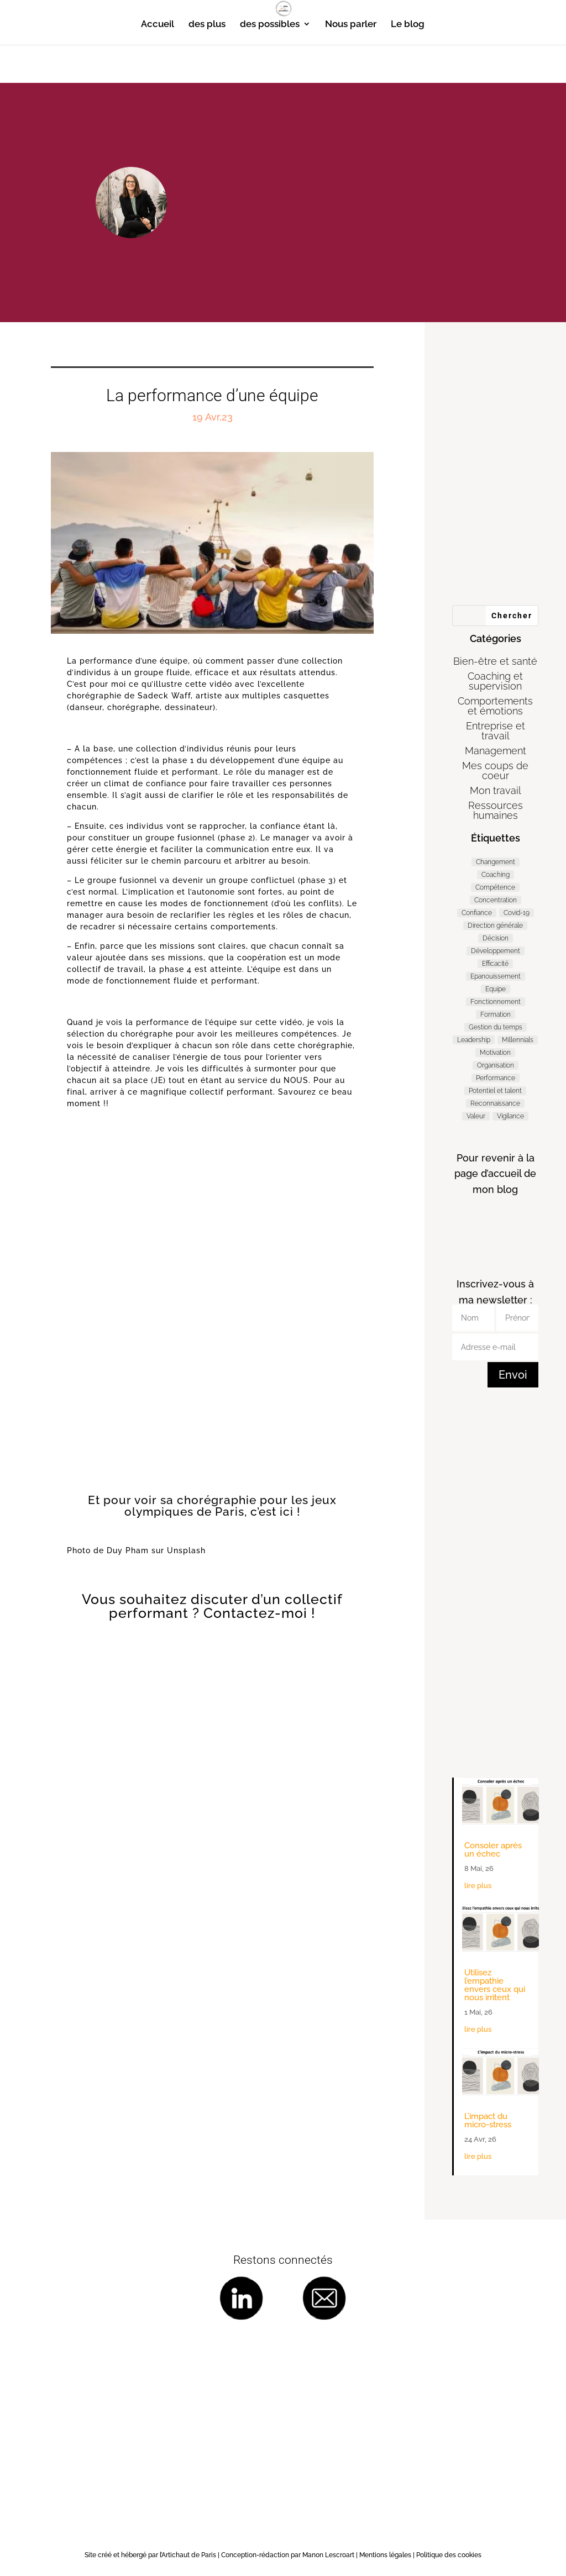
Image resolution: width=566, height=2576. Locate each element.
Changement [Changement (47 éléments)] (495, 862)
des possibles (270, 24)
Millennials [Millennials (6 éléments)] (517, 1040)
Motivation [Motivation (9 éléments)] (495, 1052)
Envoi (513, 1374)
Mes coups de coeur (495, 770)
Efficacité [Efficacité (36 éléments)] (495, 964)
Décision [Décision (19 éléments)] (496, 938)
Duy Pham (128, 1550)
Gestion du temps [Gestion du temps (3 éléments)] (495, 1027)
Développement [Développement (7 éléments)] (495, 951)
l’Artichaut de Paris (188, 2555)
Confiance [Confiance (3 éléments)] (477, 913)
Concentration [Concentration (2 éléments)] (495, 900)
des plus (207, 24)
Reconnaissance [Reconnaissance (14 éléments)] (495, 1103)
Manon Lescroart (328, 2555)
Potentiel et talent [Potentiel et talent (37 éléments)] (495, 1091)
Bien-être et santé (495, 661)
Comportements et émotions (495, 706)
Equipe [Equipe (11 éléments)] (495, 989)
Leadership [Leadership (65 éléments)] (473, 1040)
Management (495, 750)
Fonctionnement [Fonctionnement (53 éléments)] (495, 1002)
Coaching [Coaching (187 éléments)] (495, 875)
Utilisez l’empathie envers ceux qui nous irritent (494, 1985)
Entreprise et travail (495, 731)
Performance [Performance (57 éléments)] (495, 1078)
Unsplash (186, 1550)
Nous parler (350, 24)
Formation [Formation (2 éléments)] (495, 1014)
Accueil (157, 24)
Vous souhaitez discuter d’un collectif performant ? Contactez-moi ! (212, 1606)
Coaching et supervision (495, 681)
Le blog (407, 24)
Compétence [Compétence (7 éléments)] (495, 887)
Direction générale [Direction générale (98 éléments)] (495, 925)
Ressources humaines (495, 810)
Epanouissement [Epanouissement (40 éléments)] (495, 976)
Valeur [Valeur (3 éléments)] (476, 1116)
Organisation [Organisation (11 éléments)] (495, 1065)
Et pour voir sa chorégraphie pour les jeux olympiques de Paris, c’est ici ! (212, 1505)
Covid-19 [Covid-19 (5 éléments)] (517, 913)
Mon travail (495, 790)
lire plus (477, 1885)
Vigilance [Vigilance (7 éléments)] (510, 1116)
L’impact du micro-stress (487, 2120)
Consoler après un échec (493, 1850)
